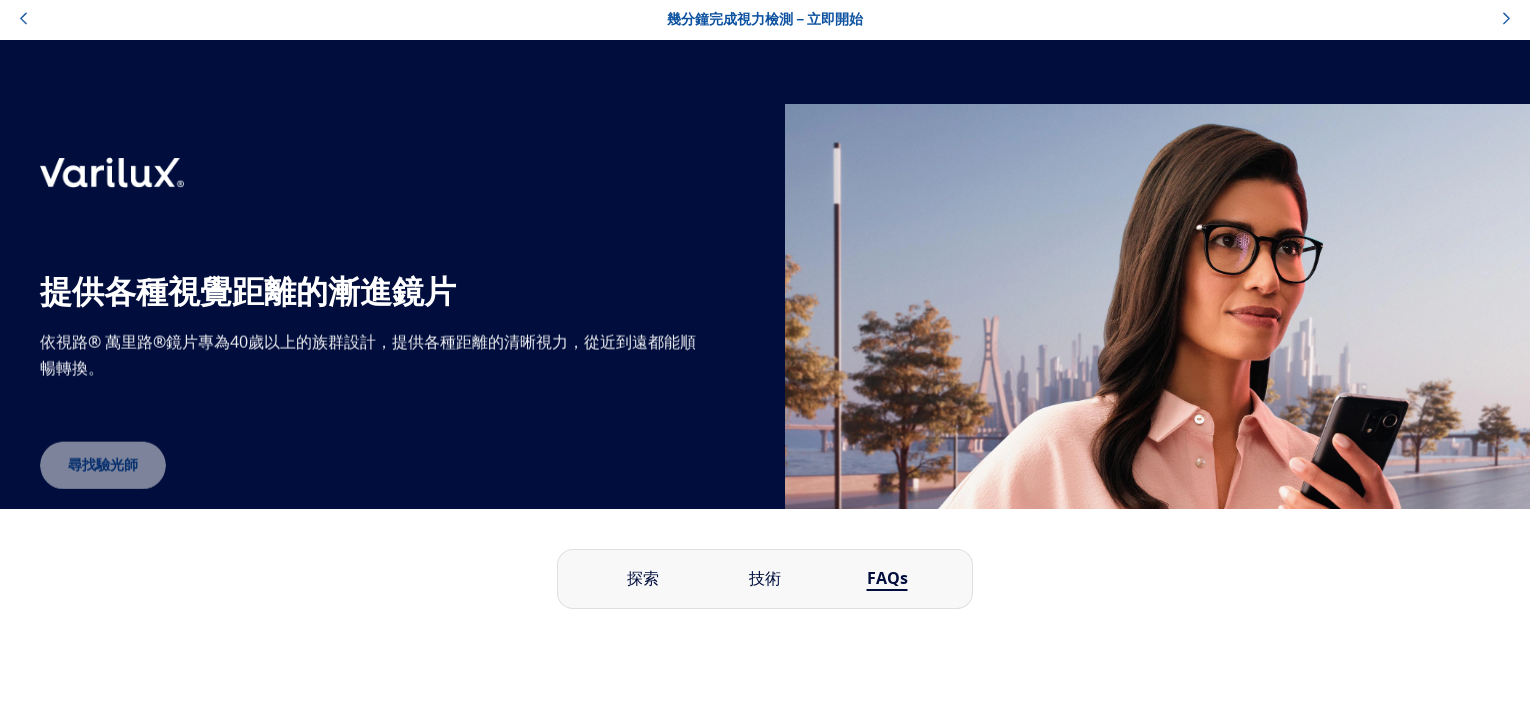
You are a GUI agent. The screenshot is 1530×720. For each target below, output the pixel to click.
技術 (765, 579)
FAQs (887, 579)
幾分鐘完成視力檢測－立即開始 (765, 20)
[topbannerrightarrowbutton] (1506, 20)
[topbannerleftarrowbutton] (23, 20)
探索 (643, 579)
